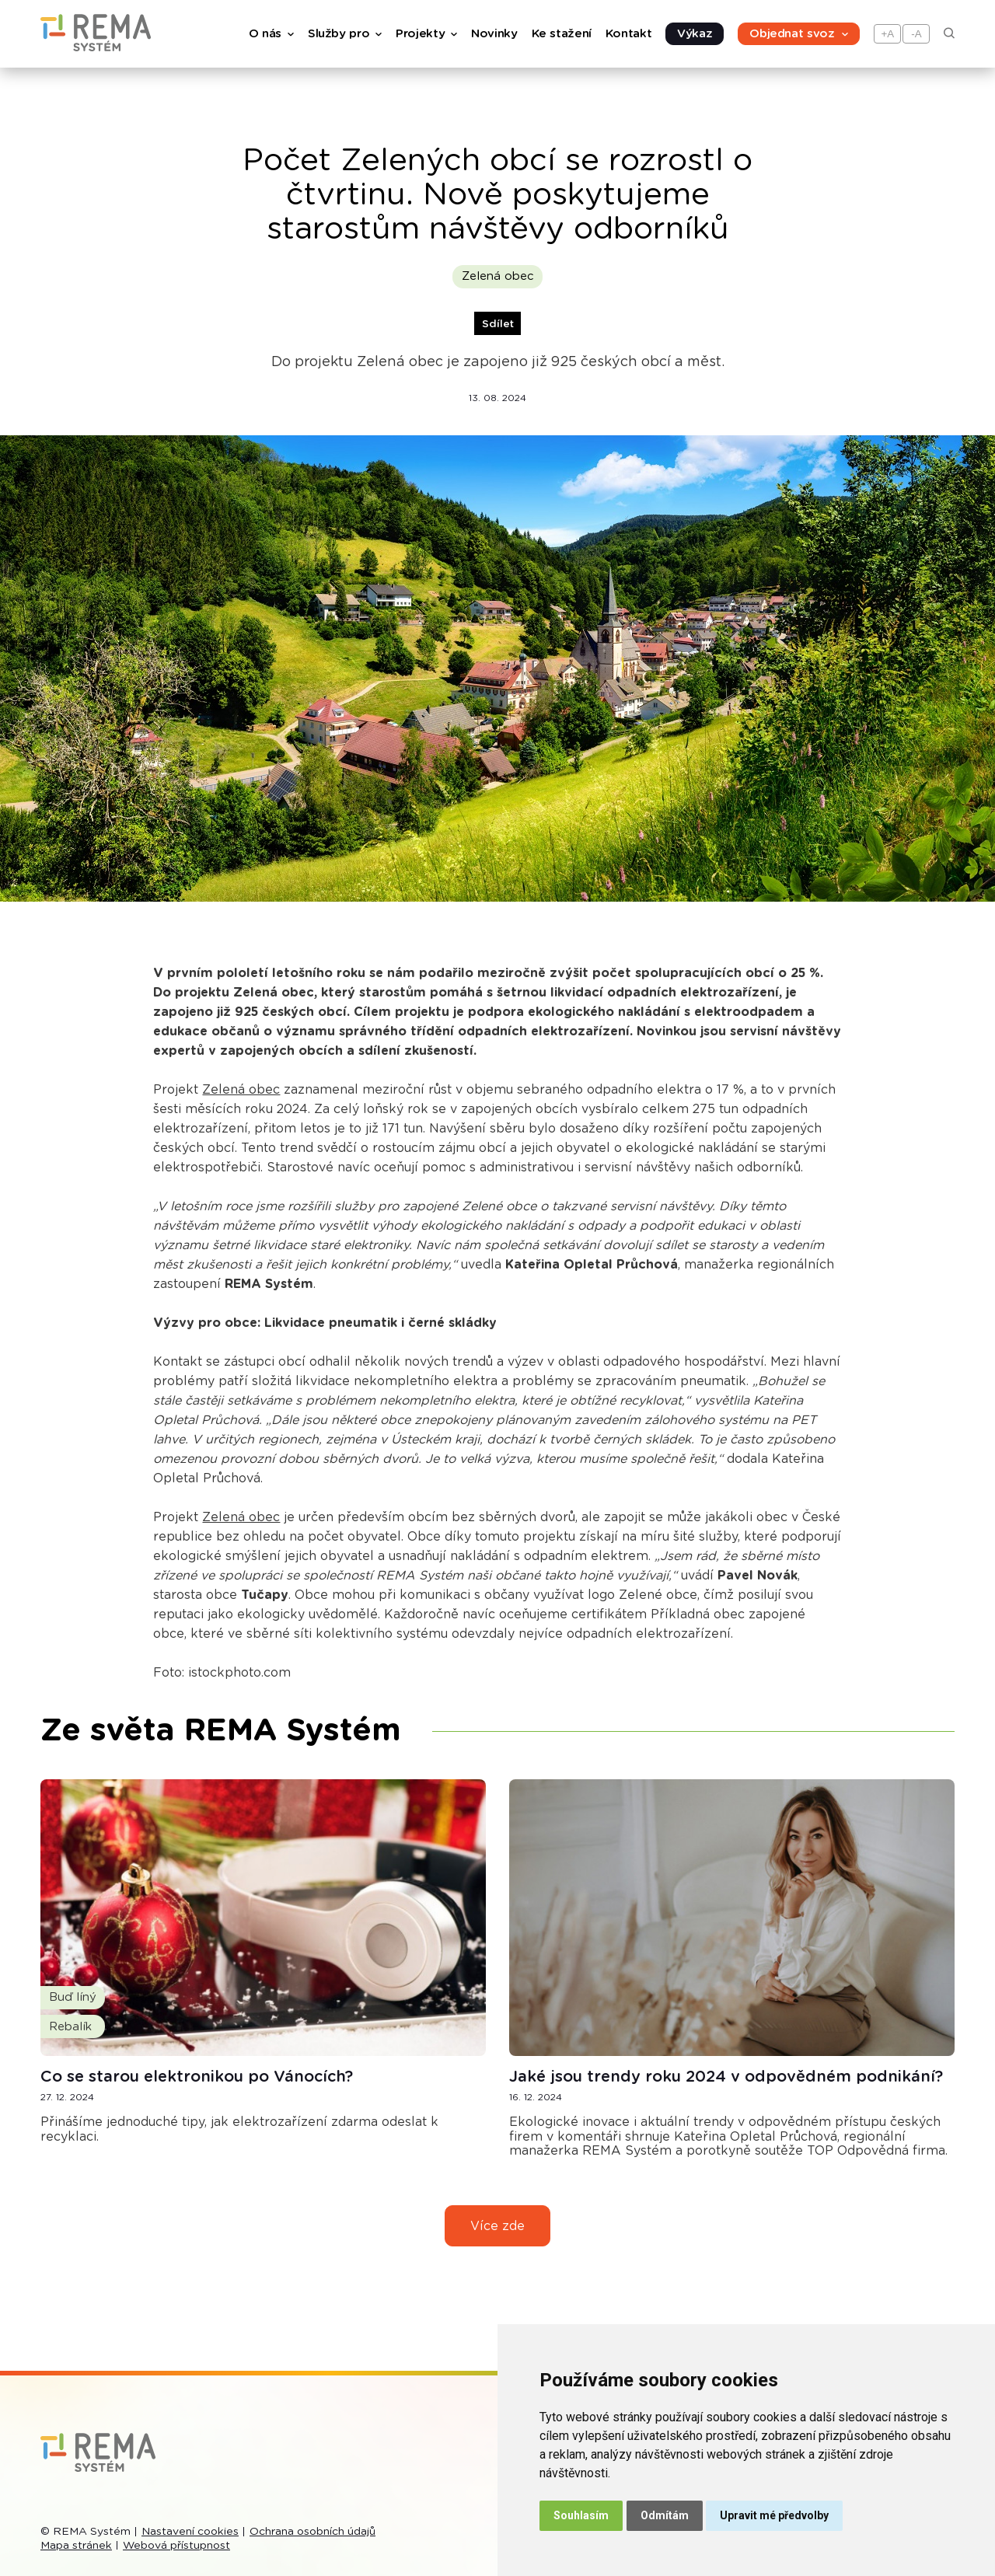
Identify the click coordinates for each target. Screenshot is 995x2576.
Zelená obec (498, 276)
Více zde (497, 2226)
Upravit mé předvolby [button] (774, 2515)
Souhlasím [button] (581, 2515)
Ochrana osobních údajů (312, 2531)
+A (888, 34)
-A (916, 34)
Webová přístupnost (176, 2545)
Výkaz (694, 34)
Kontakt (628, 34)
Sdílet (498, 324)
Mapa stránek (76, 2545)
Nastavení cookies (190, 2531)
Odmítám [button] (665, 2515)
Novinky (494, 34)
